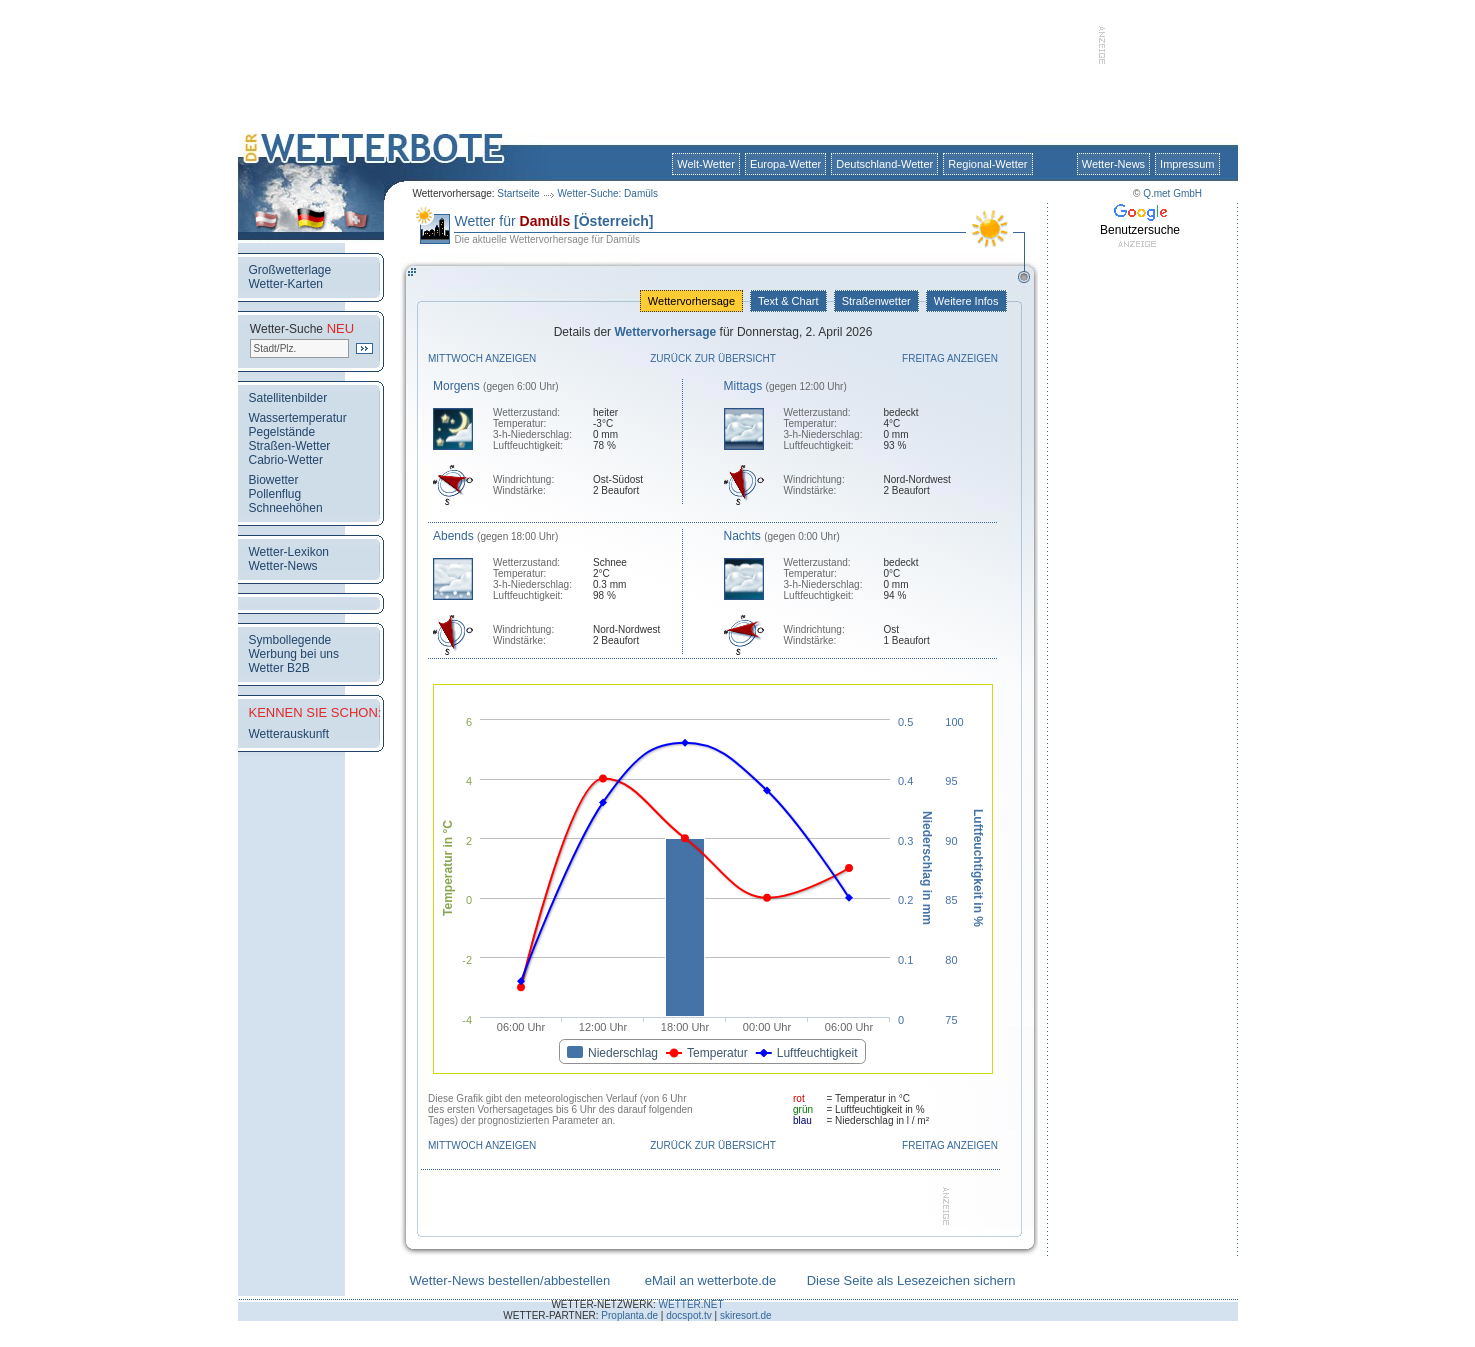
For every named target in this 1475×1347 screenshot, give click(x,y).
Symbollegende (290, 640)
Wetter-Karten (286, 284)
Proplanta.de (629, 1315)
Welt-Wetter (706, 164)
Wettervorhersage (691, 301)
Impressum (1187, 164)
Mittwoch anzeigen (482, 358)
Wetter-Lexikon (289, 552)
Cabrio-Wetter (286, 460)
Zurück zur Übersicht (713, 358)
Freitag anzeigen (950, 358)
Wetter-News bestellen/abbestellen (510, 1280)
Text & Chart (788, 301)
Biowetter (274, 480)
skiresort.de (746, 1315)
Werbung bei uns (294, 654)
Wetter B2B (279, 668)
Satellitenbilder (288, 398)
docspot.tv (689, 1315)
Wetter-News (1113, 164)
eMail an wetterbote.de (711, 1280)
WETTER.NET (691, 1304)
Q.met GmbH (1172, 193)
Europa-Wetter (785, 164)
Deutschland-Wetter (884, 164)
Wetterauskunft (289, 734)
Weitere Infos (966, 301)
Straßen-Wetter (290, 446)
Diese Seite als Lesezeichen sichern (911, 1280)
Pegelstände (282, 432)
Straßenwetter (876, 301)
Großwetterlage (290, 270)
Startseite (518, 193)
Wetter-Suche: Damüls (608, 193)
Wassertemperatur (298, 418)
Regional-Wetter (987, 164)
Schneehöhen (286, 508)
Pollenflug (275, 494)
